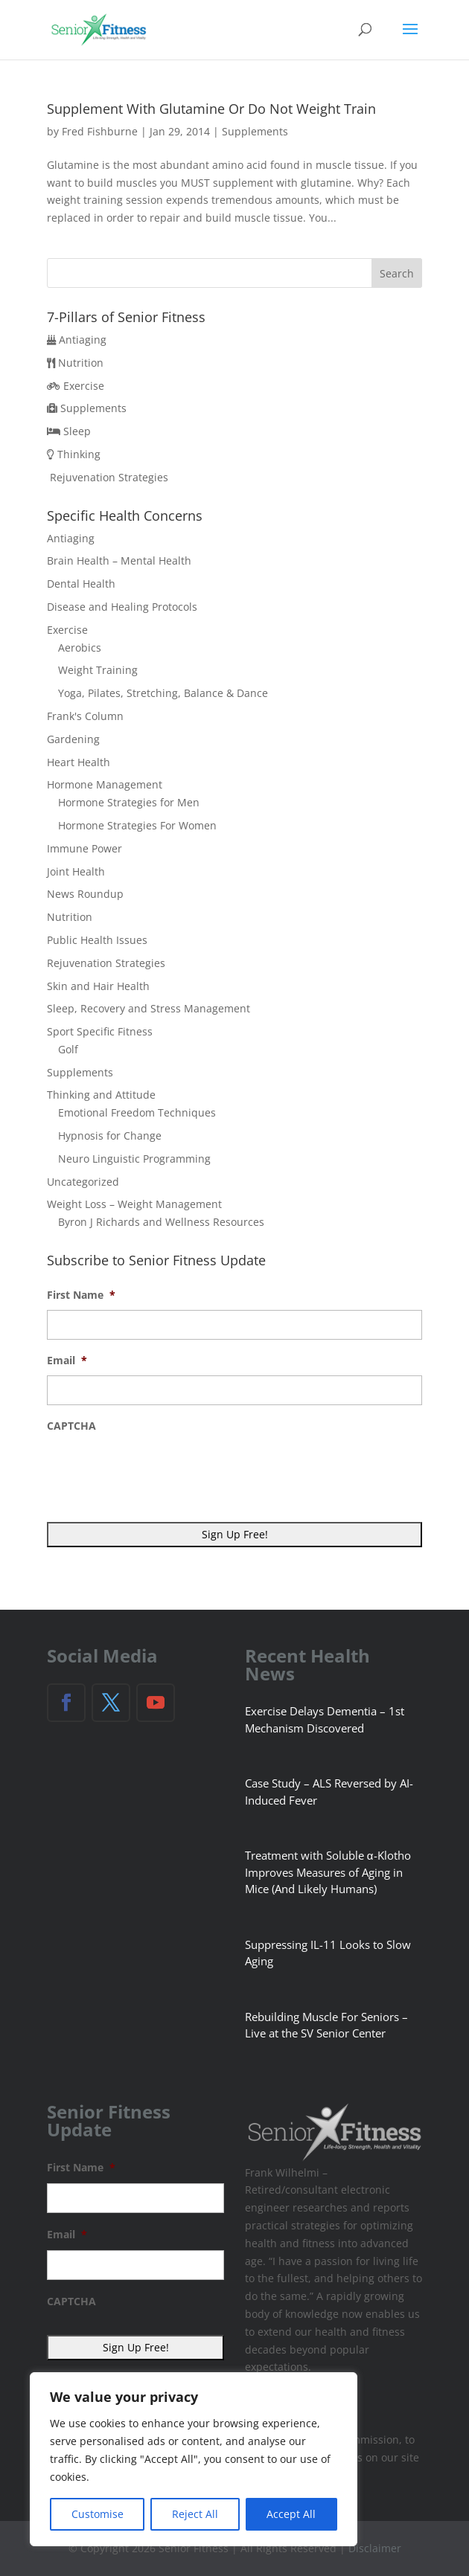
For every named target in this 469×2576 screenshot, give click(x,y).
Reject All (195, 2514)
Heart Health (78, 762)
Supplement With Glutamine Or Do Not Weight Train (211, 109)
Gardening (73, 739)
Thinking (78, 454)
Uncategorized (83, 1182)
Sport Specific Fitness (100, 1031)
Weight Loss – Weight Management (134, 1204)
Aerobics (79, 647)
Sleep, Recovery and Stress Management (148, 1008)
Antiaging (82, 340)
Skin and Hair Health (98, 986)
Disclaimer (374, 2548)
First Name (81, 1295)
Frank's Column (85, 716)
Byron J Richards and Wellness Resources (161, 1222)
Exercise (83, 386)
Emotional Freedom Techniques (137, 1112)
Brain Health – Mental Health (119, 560)
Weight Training (98, 670)
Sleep (77, 431)
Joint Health (76, 871)
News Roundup (85, 894)
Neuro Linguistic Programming (134, 1159)
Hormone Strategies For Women (137, 825)
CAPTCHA (71, 1426)
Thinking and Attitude (101, 1095)
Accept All (291, 2514)
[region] (193, 2459)
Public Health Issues (97, 940)
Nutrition (80, 363)
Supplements (255, 131)
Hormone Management (104, 784)
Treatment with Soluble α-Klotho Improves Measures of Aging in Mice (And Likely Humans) (328, 1872)
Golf (68, 1049)
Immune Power (84, 848)
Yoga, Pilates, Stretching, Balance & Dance (163, 693)
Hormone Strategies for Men (129, 802)
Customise (97, 2514)
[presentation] (160, 1469)
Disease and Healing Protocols (122, 607)
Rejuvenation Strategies (109, 477)
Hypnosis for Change (110, 1135)
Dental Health (81, 583)
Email (67, 1360)
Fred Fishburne (100, 131)
